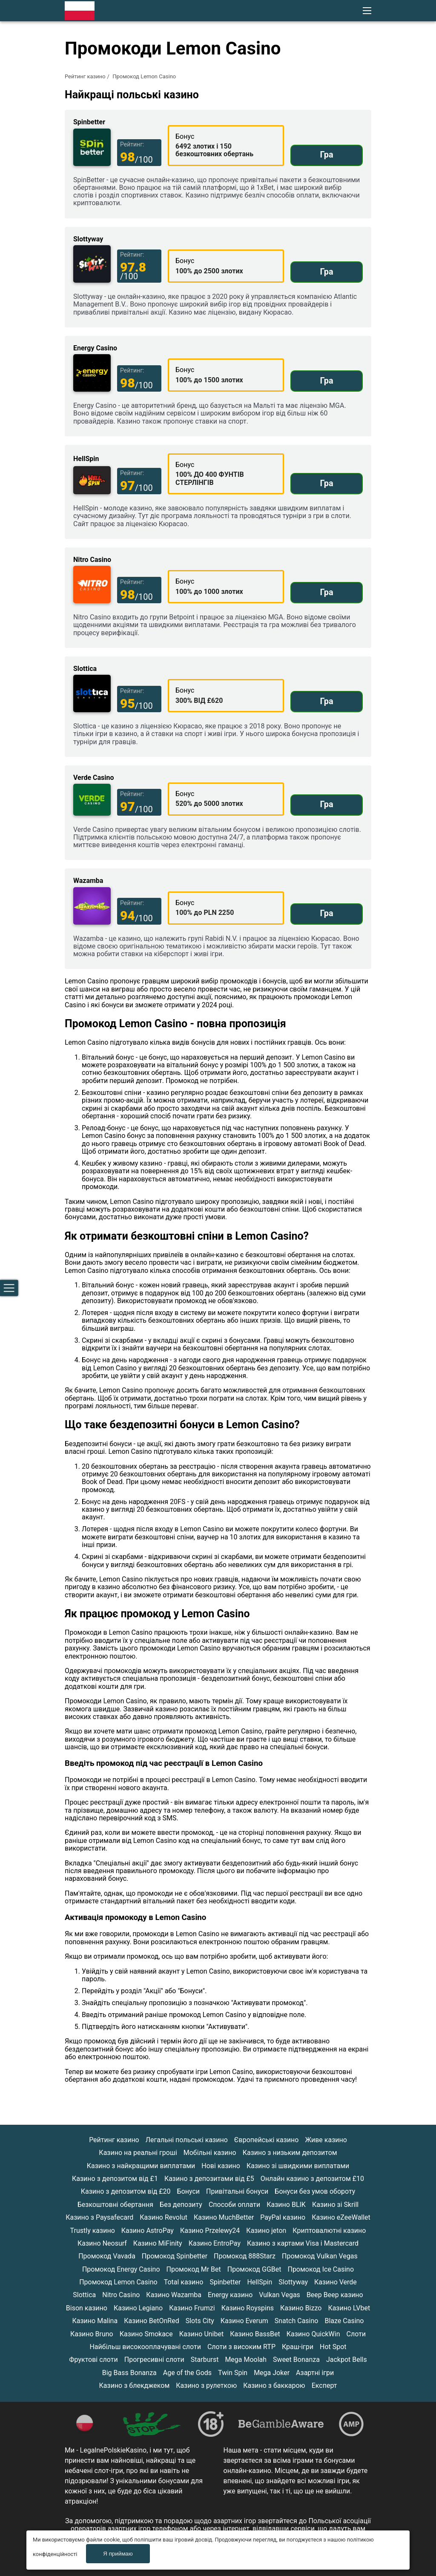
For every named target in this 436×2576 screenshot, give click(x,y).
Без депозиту (181, 2205)
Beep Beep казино (335, 2295)
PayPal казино (282, 2217)
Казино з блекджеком (134, 2385)
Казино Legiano (138, 2308)
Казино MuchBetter (224, 2217)
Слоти (356, 2334)
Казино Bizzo (300, 2308)
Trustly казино (92, 2230)
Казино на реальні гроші (138, 2153)
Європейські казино (266, 2140)
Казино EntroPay (215, 2243)
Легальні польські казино (187, 2140)
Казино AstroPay (147, 2230)
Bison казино (86, 2308)
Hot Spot (333, 2347)
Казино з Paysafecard (99, 2217)
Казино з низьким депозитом (290, 2153)
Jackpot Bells (346, 2359)
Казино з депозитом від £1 (115, 2179)
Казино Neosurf (102, 2243)
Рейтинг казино (85, 76)
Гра (326, 155)
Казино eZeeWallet (341, 2217)
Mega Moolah (246, 2359)
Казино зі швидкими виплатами (298, 2166)
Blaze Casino (344, 2321)
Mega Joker (272, 2373)
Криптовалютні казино (329, 2230)
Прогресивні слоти (154, 2359)
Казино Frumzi (192, 2308)
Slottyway (293, 2282)
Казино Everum (244, 2321)
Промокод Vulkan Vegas (320, 2256)
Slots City (200, 2321)
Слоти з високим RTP (241, 2347)
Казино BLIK (286, 2205)
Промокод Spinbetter (174, 2256)
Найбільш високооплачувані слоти (145, 2347)
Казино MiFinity (157, 2243)
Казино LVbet (349, 2308)
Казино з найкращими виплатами (141, 2166)
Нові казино (220, 2166)
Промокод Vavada (106, 2256)
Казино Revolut (163, 2217)
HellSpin (259, 2282)
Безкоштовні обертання (115, 2205)
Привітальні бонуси (237, 2191)
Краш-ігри (297, 2347)
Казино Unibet (201, 2334)
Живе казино (326, 2140)
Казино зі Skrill (335, 2205)
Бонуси (188, 2191)
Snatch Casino (296, 2321)
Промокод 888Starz (244, 2256)
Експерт (324, 2385)
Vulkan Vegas (279, 2295)
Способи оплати (234, 2205)
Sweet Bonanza (296, 2359)
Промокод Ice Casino (320, 2269)
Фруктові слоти (93, 2359)
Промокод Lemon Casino (118, 2282)
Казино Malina (95, 2321)
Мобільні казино (210, 2153)
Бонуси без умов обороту (315, 2191)
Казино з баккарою (274, 2385)
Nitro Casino (121, 2295)
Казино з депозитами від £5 (209, 2179)
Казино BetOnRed (151, 2321)
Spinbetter (225, 2282)
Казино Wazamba (173, 2295)
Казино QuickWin (313, 2334)
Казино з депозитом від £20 (126, 2191)
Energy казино (230, 2295)
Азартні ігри (315, 2373)
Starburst (205, 2359)
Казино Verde (335, 2282)
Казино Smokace (146, 2334)
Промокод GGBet (254, 2269)
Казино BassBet (255, 2334)
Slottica (84, 2295)
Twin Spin (232, 2373)
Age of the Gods (187, 2373)
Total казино (184, 2282)
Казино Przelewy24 (210, 2230)
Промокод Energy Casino (121, 2269)
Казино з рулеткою (206, 2385)
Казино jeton (266, 2230)
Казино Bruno (91, 2334)
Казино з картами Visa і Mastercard (303, 2243)
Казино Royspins (247, 2308)
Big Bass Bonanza (129, 2373)
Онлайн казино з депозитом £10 (312, 2179)
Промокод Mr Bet (193, 2269)
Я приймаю (119, 2553)
